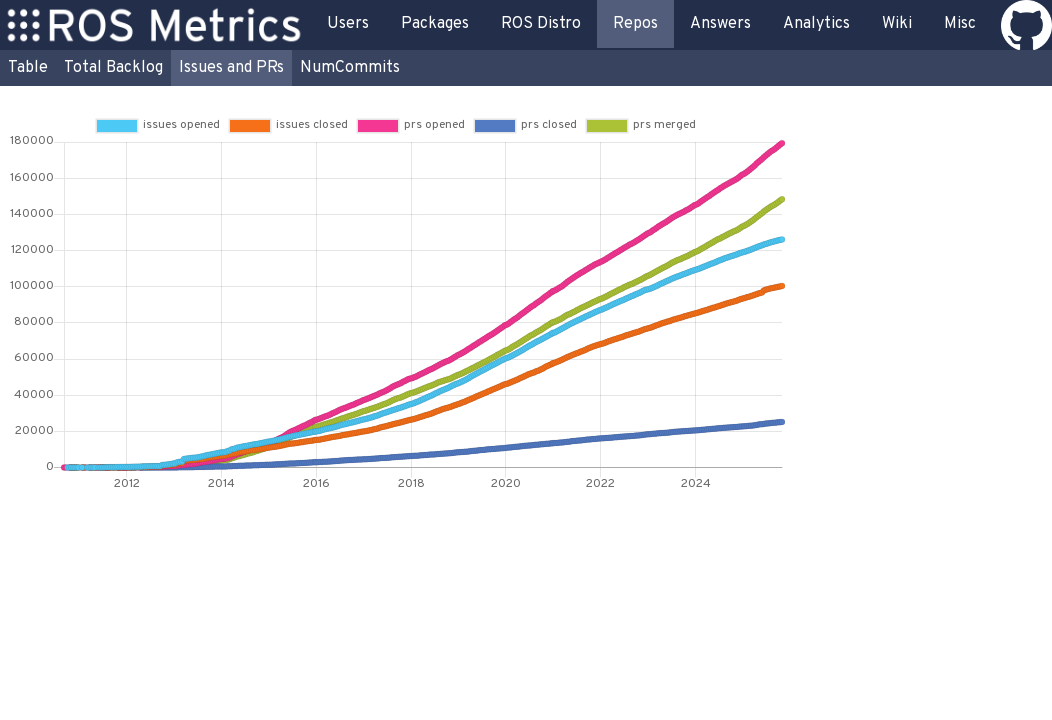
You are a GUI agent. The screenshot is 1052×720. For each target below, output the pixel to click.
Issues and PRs (231, 68)
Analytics (816, 24)
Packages (435, 24)
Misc (960, 24)
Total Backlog (113, 68)
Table (28, 68)
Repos (635, 24)
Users (348, 24)
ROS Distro (541, 24)
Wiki (897, 24)
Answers (720, 24)
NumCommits (350, 68)
